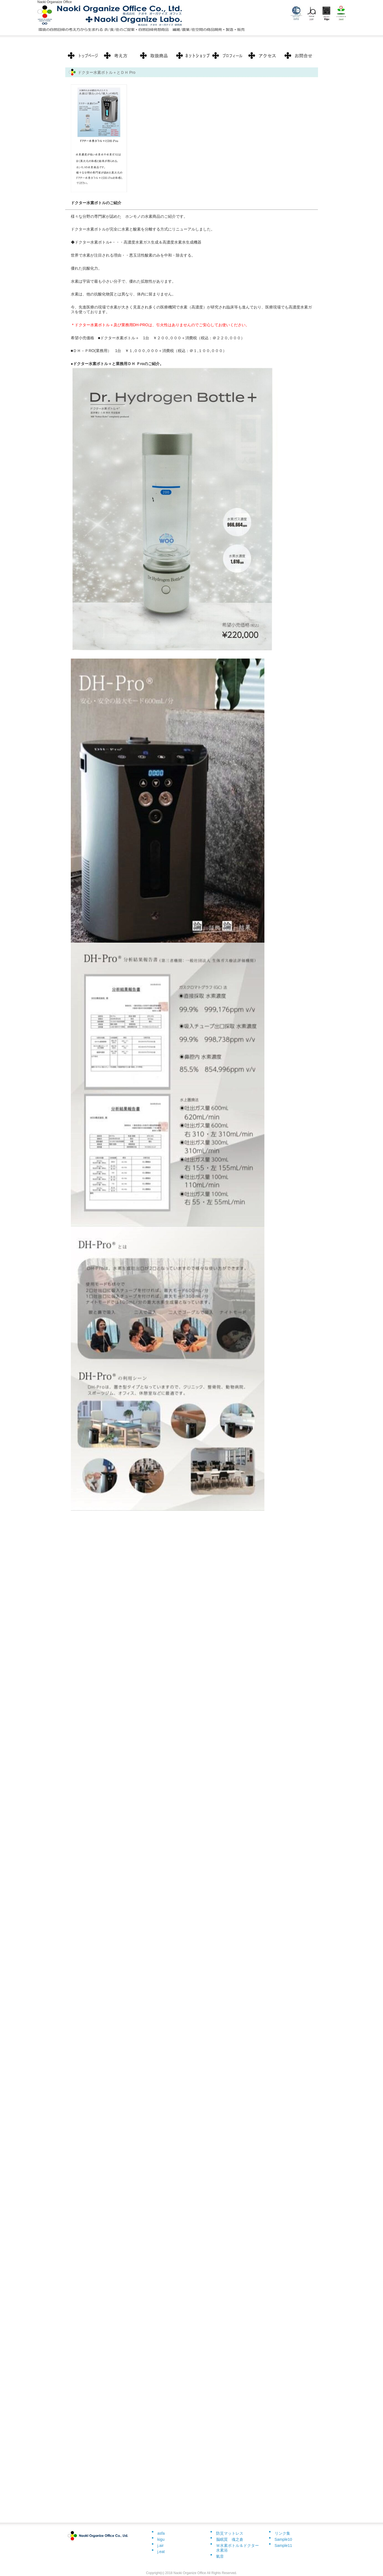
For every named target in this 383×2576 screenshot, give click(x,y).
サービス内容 (155, 55)
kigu (161, 2539)
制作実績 (192, 55)
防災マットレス (229, 2533)
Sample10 (283, 2539)
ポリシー (264, 55)
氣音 (220, 2556)
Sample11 (283, 2545)
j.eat (161, 2551)
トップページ (83, 55)
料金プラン (119, 55)
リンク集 (282, 2533)
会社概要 (300, 55)
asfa (161, 2533)
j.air (160, 2545)
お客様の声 (228, 55)
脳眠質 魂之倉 (229, 2539)
